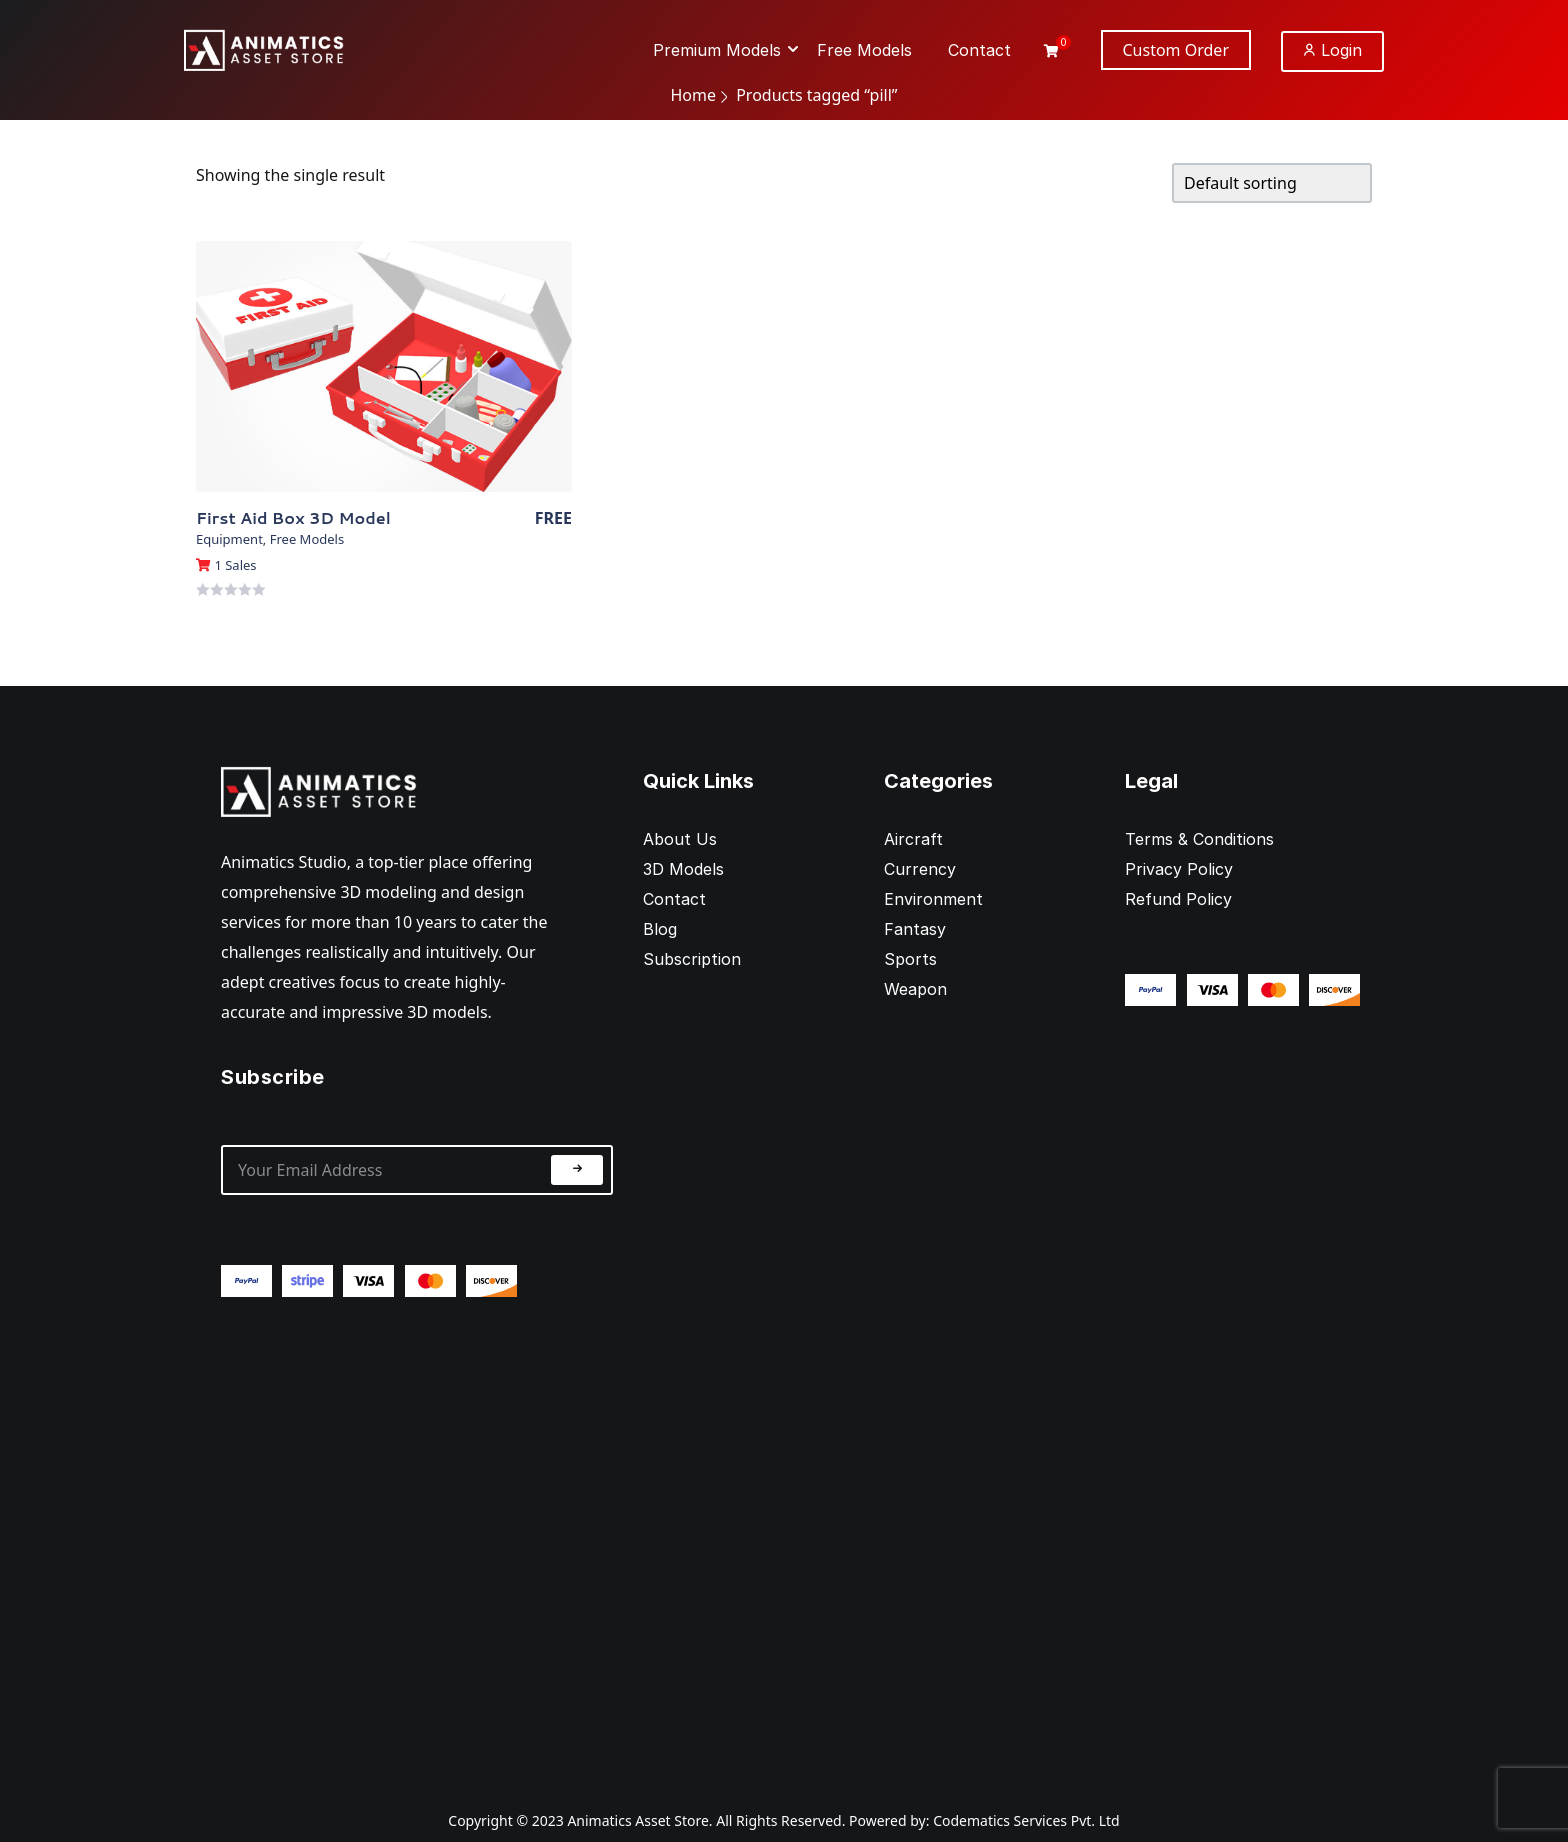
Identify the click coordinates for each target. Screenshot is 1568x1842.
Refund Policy (1178, 899)
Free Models (307, 539)
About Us (680, 839)
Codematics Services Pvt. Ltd (1026, 1820)
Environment (933, 899)
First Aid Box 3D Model (293, 517)
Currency (920, 869)
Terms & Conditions (1199, 839)
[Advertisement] (417, 1537)
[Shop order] (1272, 183)
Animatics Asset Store (637, 1820)
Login (1332, 50)
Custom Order (1176, 50)
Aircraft (913, 839)
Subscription (692, 959)
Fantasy (915, 929)
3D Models (683, 869)
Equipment (229, 539)
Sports (910, 959)
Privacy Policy (1179, 869)
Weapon (915, 989)
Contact (674, 899)
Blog (660, 929)
